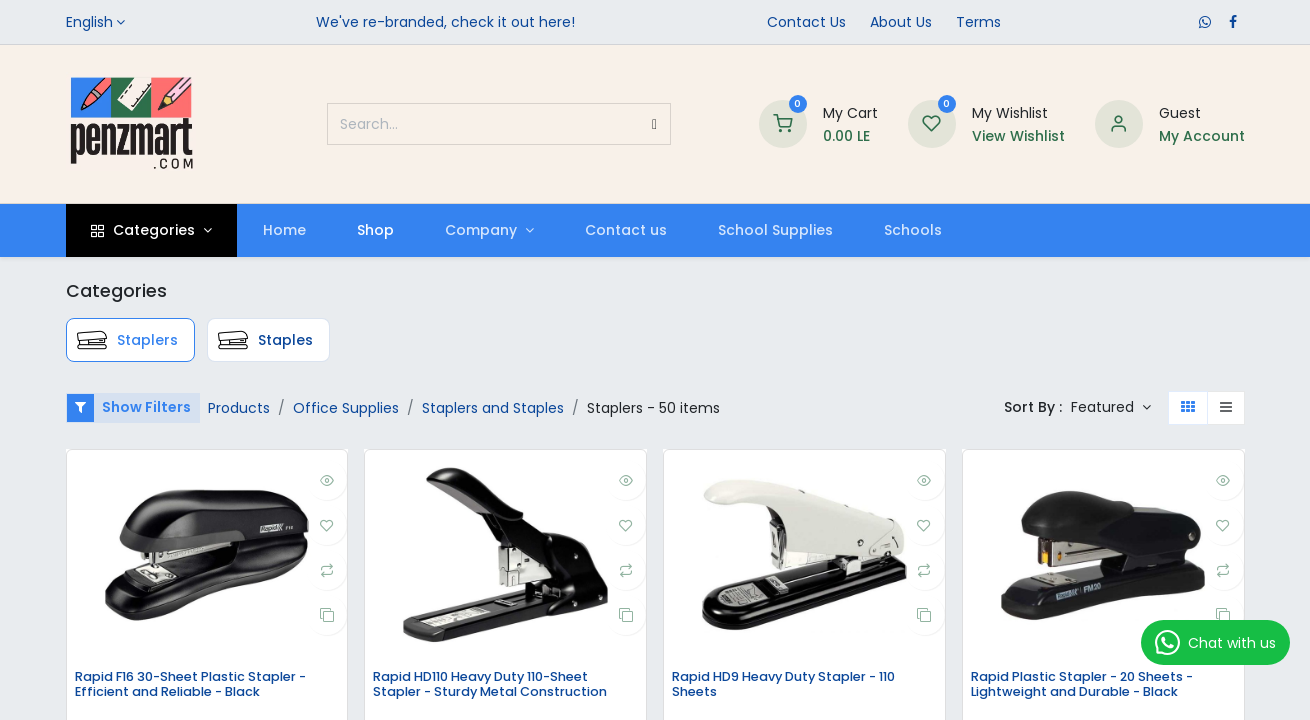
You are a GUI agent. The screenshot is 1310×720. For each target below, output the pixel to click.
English (89, 22)
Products (239, 408)
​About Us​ (901, 22)
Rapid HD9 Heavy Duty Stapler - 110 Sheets (798, 686)
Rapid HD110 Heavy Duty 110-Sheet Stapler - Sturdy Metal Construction (503, 686)
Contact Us (806, 22)
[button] (1111, 408)
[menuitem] (284, 230)
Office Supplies (346, 408)
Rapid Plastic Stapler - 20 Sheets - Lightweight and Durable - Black (1096, 686)
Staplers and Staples (493, 408)
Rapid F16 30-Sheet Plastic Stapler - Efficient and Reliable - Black (204, 686)
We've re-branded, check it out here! (445, 22)
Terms (978, 22)
